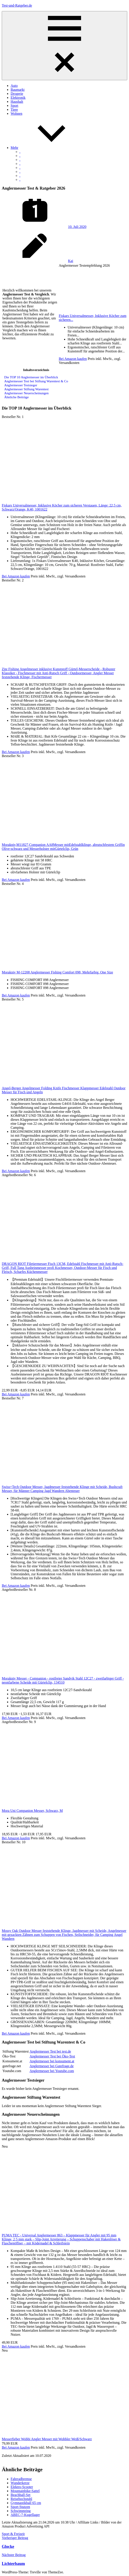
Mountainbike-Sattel (25, 2491)
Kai (70, 261)
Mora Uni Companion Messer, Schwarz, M (32, 1811)
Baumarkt (18, 89)
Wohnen (16, 113)
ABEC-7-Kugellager (25, 2515)
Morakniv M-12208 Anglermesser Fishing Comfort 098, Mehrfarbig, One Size (57, 972)
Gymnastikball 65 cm (26, 2503)
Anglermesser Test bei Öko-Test (52, 2056)
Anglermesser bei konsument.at (52, 2061)
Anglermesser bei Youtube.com (52, 2071)
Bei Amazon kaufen (73, 359)
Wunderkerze (20, 2483)
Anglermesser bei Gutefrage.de (52, 2066)
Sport (14, 105)
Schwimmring (21, 2511)
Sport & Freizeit (13, 2534)
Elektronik (18, 97)
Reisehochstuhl (21, 2499)
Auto (14, 85)
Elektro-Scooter (22, 2487)
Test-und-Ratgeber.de (17, 5)
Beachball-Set (20, 2495)
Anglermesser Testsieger (20, 385)
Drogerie (17, 93)
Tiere (14, 109)
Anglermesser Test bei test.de (50, 2051)
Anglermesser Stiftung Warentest (26, 389)
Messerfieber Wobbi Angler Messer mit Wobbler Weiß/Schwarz (47, 2439)
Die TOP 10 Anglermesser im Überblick (31, 377)
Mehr (48, 148)
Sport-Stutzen (20, 2507)
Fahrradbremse (21, 2479)
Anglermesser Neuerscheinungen (26, 393)
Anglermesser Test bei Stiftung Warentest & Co (36, 381)
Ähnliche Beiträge (16, 397)
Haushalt (17, 101)
